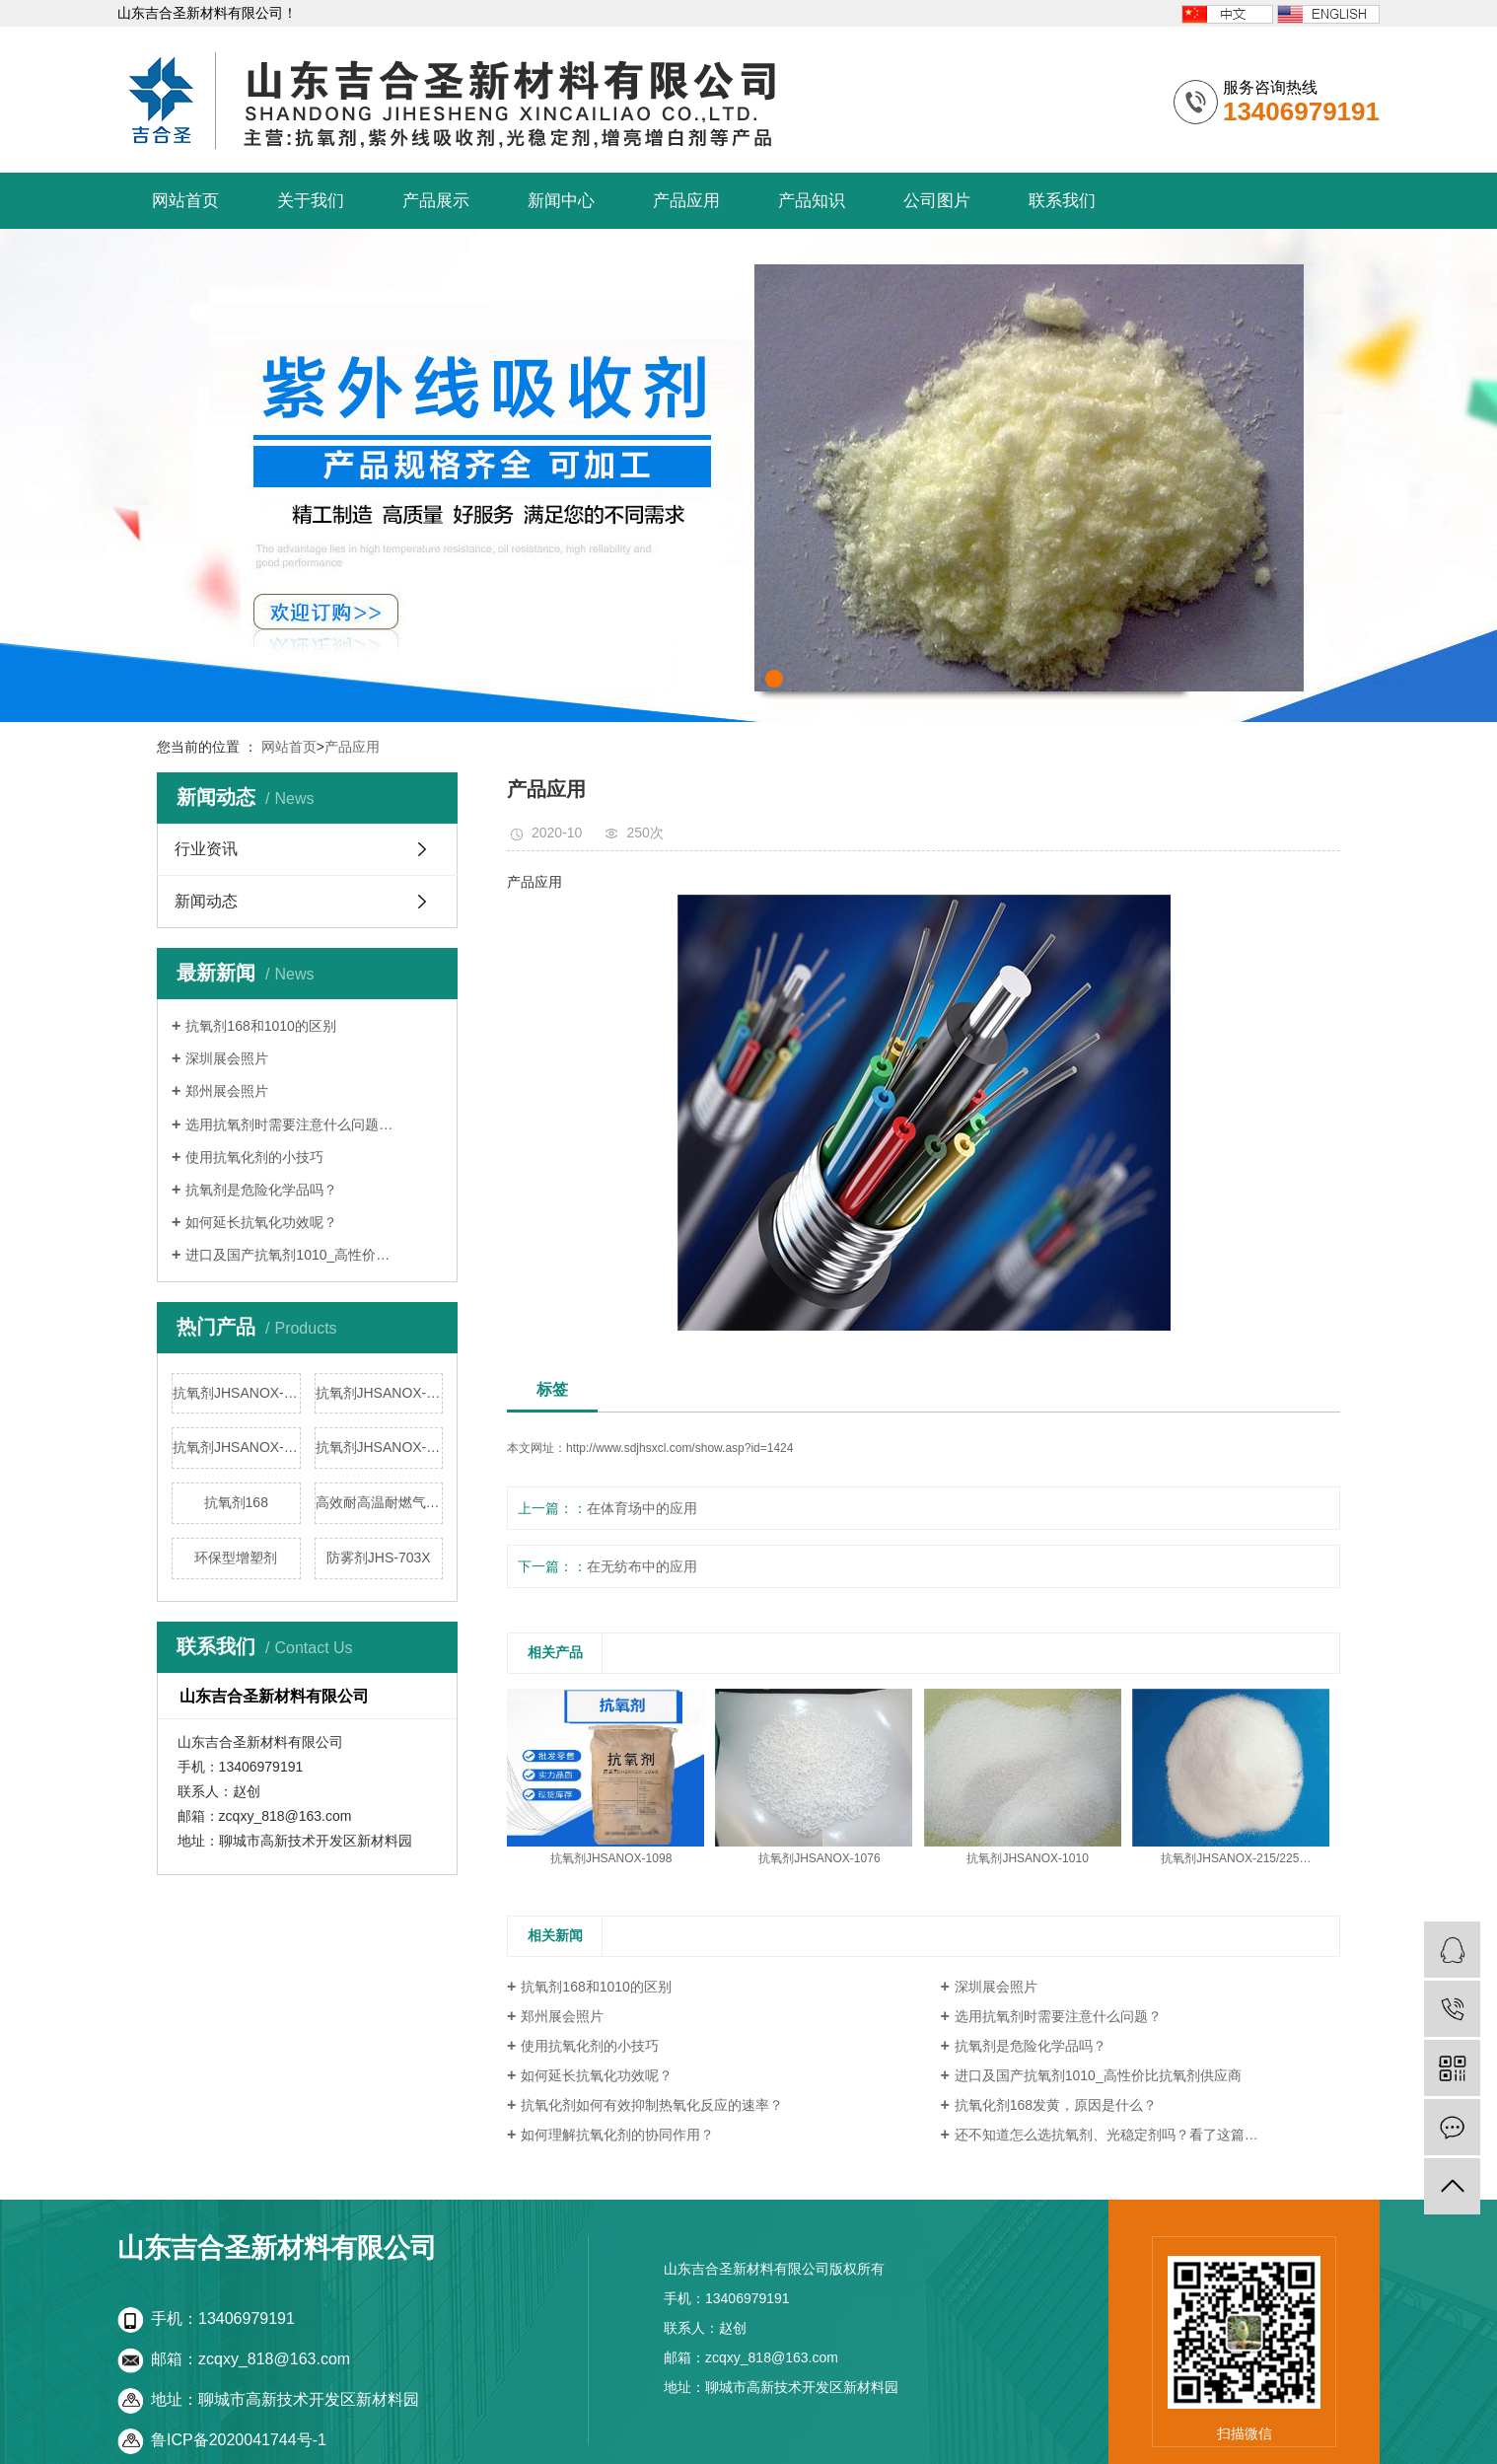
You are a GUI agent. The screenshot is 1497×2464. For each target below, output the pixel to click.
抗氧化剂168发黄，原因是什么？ (1056, 2105)
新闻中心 (561, 200)
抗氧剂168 (236, 1502)
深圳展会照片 (226, 1058)
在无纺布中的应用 (642, 1566)
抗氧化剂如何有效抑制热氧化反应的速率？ (652, 2105)
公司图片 (936, 200)
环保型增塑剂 (235, 1557)
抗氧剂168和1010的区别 (260, 1026)
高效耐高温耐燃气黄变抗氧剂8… (380, 1502)
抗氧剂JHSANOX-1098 (237, 1393)
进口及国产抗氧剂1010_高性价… (287, 1255)
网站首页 (185, 200)
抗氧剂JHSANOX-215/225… (1236, 1858)
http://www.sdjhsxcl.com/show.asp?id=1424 (679, 1448)
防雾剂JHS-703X (378, 1557)
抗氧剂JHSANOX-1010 (237, 1447)
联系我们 (1062, 200)
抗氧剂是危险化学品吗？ (261, 1189)
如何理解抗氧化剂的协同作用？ (617, 2134)
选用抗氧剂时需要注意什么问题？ (1058, 2016)
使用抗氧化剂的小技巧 (254, 1157)
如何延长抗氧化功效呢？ (261, 1222)
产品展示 (435, 200)
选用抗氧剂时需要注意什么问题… (288, 1124)
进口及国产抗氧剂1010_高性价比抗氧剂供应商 (1098, 2075)
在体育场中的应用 (642, 1508)
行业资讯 (206, 848)
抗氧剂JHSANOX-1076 (380, 1393)
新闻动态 (206, 901)
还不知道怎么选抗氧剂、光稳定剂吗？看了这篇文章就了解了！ (1147, 2134)
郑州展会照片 (226, 1091)
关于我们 (310, 200)
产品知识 (811, 200)
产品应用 (686, 200)
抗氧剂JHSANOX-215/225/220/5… (380, 1447)
